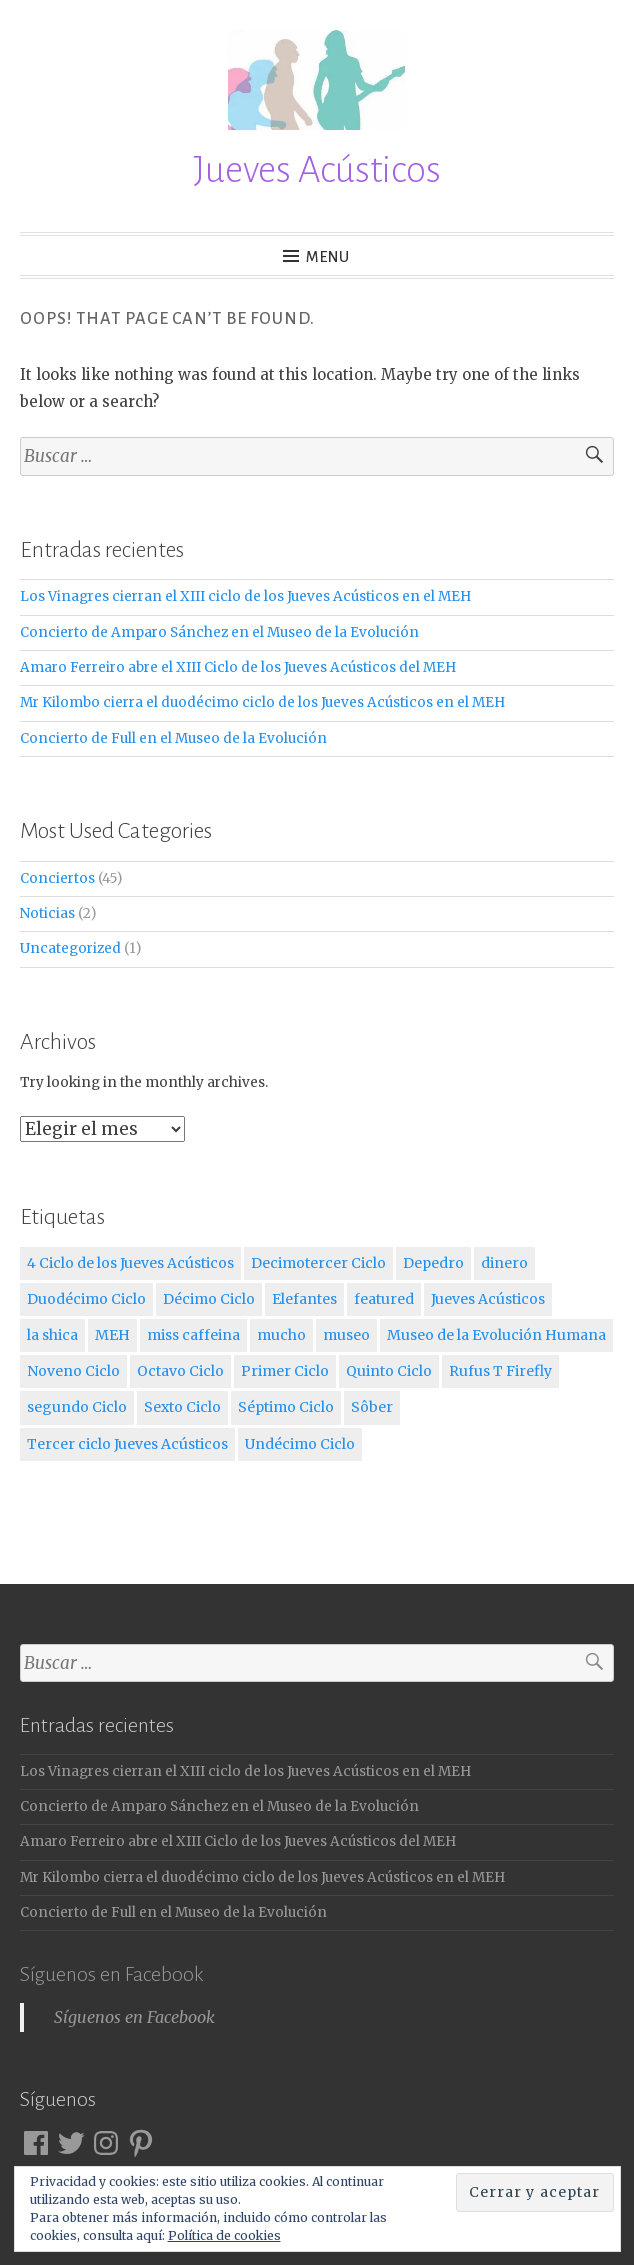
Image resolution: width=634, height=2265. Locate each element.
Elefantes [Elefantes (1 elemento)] (304, 1299)
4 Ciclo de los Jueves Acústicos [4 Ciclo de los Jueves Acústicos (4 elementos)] (130, 1263)
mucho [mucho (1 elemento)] (281, 1335)
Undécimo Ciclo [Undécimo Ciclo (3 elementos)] (300, 1444)
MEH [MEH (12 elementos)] (112, 1335)
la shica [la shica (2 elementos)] (52, 1335)
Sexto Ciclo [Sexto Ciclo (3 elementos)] (182, 1407)
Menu (328, 257)
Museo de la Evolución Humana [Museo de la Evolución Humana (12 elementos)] (496, 1335)
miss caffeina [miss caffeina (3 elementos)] (193, 1335)
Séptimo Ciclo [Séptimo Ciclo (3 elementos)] (286, 1407)
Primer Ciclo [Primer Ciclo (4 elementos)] (285, 1371)
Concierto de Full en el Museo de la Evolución (173, 738)
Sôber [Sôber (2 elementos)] (372, 1407)
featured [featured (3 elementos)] (384, 1299)
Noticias (47, 913)
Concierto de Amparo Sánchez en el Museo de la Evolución (219, 632)
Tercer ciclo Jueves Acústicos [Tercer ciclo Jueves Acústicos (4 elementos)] (127, 1444)
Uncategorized (70, 948)
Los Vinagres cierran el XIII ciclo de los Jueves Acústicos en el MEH (245, 596)
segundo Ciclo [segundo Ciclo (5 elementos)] (77, 1407)
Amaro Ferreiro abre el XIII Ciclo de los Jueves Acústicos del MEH (238, 667)
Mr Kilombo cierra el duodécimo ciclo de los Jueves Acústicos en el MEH (262, 702)
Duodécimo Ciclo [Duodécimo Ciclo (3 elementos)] (86, 1299)
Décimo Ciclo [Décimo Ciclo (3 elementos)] (209, 1299)
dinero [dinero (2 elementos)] (504, 1263)
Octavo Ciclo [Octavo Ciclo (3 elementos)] (180, 1371)
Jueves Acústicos (317, 170)
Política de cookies (224, 2235)
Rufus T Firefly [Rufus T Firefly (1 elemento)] (500, 1371)
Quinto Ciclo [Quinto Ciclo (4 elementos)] (389, 1371)
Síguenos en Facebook (111, 1974)
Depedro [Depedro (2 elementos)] (433, 1263)
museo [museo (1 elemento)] (346, 1335)
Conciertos (57, 878)
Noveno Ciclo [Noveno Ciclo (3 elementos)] (73, 1371)
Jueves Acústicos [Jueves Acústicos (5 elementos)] (488, 1299)
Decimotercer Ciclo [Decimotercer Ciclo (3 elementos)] (318, 1263)
